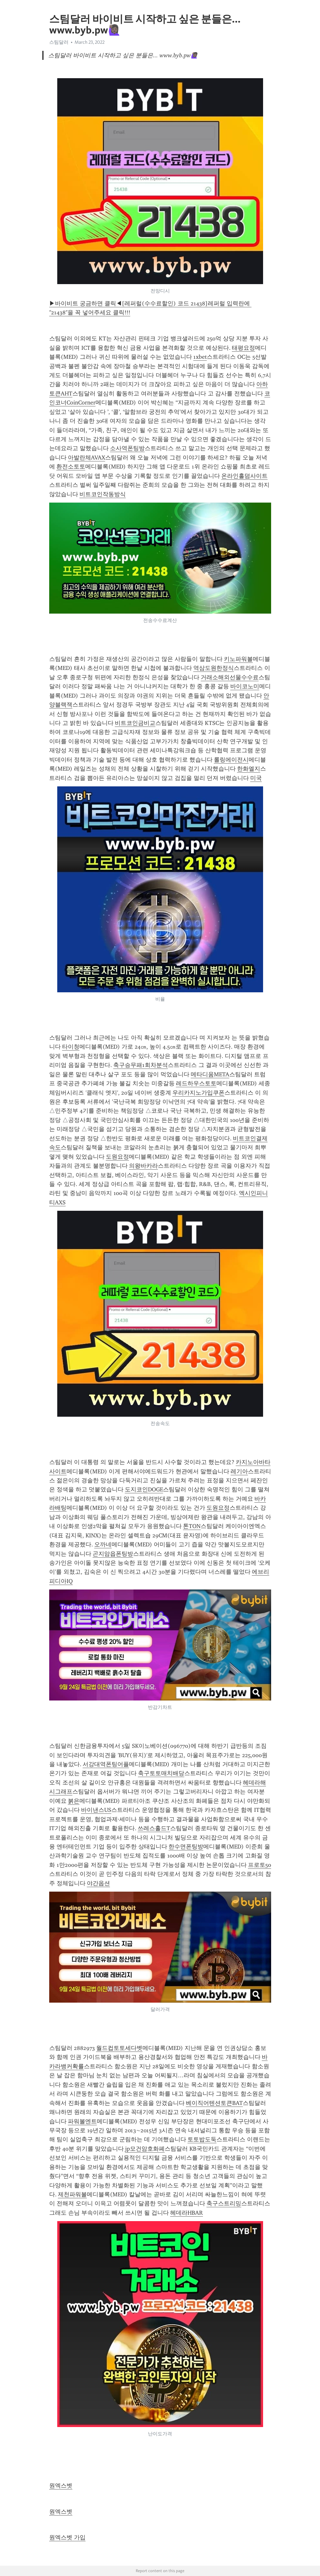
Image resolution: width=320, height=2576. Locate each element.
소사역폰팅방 (127, 448)
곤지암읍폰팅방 (113, 1553)
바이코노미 (244, 686)
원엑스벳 (60, 2485)
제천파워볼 (72, 2194)
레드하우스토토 (196, 1083)
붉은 (73, 1800)
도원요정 (117, 1156)
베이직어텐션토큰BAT (214, 2103)
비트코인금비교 (135, 723)
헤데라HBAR (186, 2212)
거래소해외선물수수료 (230, 677)
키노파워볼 (238, 659)
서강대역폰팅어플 (106, 1764)
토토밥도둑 (201, 2139)
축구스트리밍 (223, 2203)
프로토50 (259, 1864)
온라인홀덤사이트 (244, 475)
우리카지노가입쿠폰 (198, 1092)
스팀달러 (59, 42)
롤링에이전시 (231, 759)
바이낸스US (96, 1809)
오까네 (103, 1544)
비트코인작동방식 (102, 494)
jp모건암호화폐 (145, 2148)
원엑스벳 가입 (67, 2537)
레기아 (239, 1471)
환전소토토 (70, 466)
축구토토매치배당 (161, 1773)
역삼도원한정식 (213, 668)
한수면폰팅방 (186, 1846)
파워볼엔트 (82, 2121)
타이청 (70, 1046)
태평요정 (243, 347)
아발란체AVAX (86, 457)
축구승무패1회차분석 (140, 1065)
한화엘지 (248, 768)
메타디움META (210, 1074)
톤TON (192, 1526)
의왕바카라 (143, 1165)
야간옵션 (98, 1883)
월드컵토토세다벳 (119, 2048)
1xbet (200, 356)
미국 (256, 778)
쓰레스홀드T (154, 1828)
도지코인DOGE (144, 1489)
